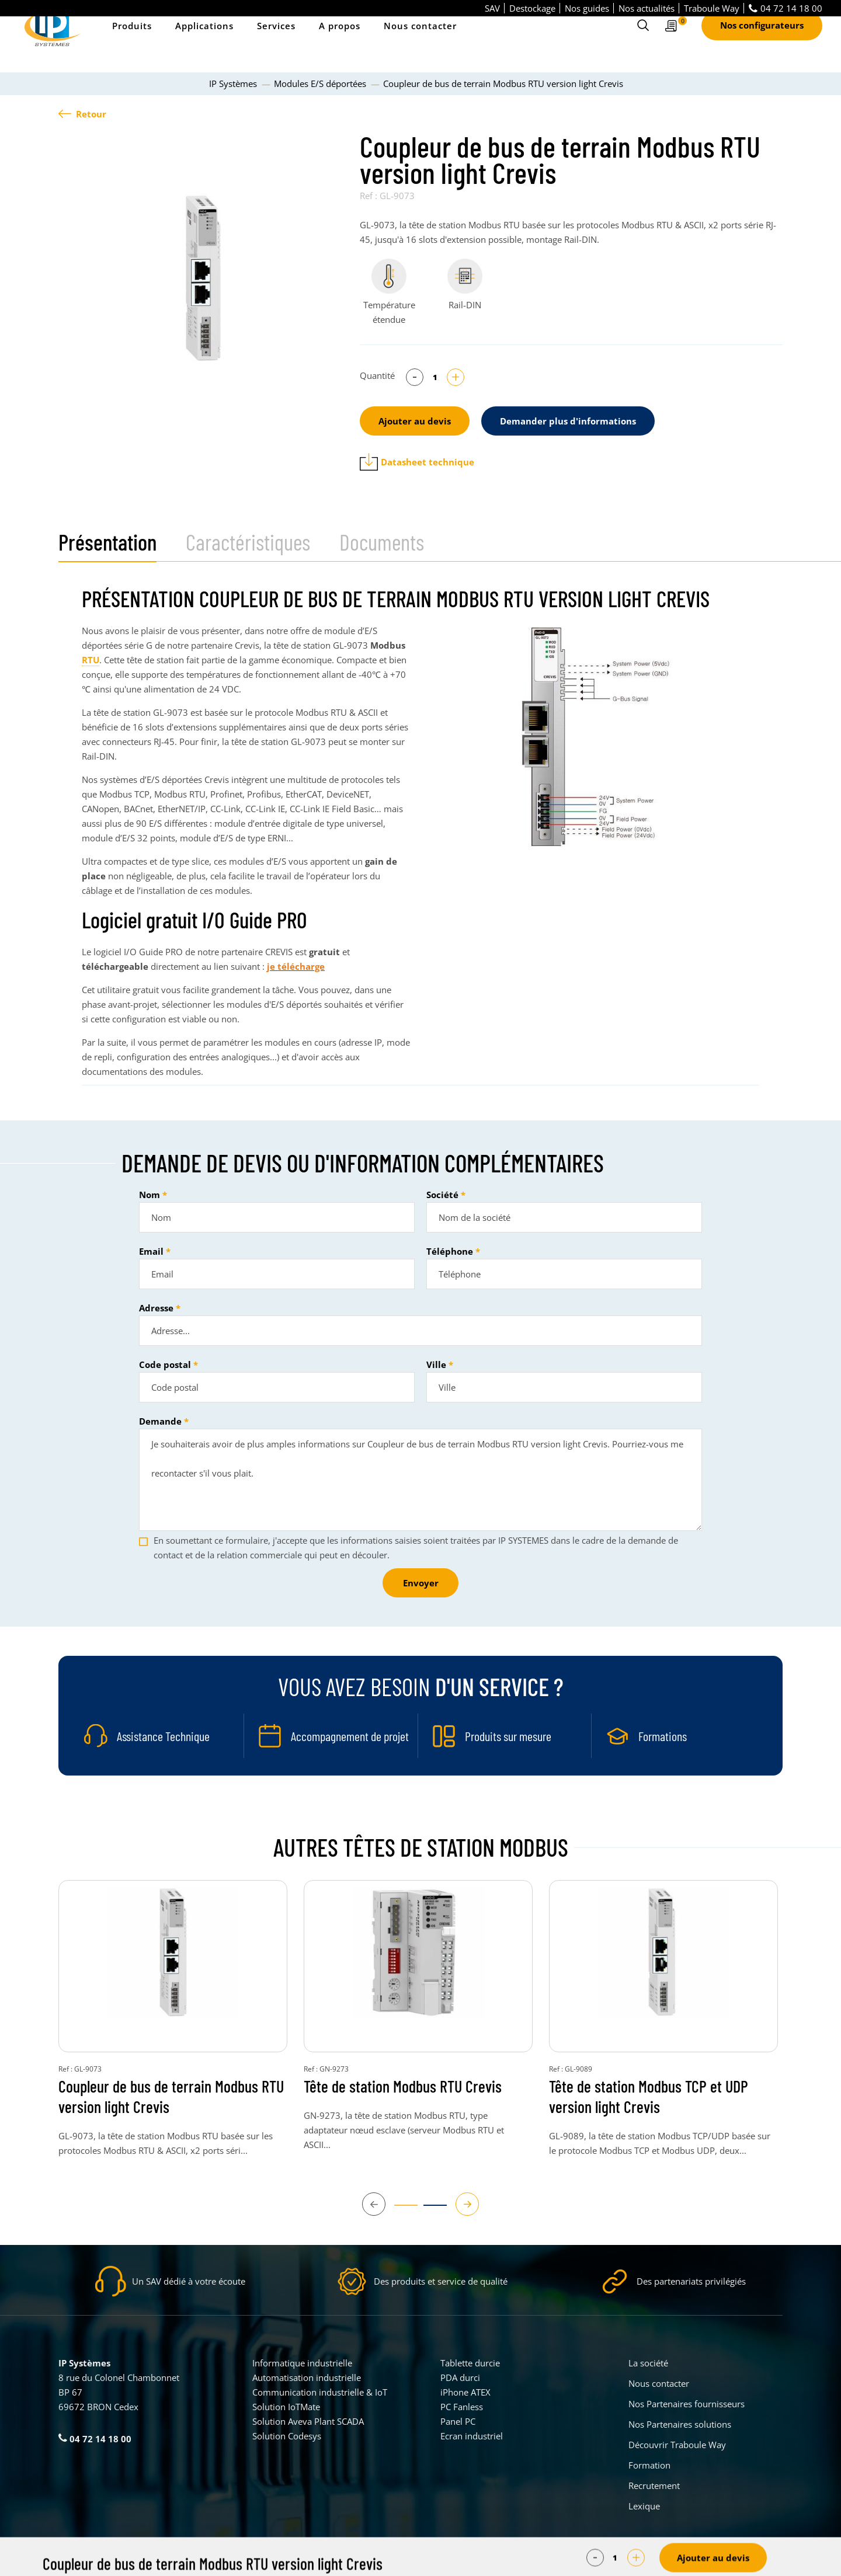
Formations (662, 1736)
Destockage (532, 8)
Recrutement (654, 2485)
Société (442, 1194)
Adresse (156, 1308)
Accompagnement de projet (350, 1736)
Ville (436, 1364)
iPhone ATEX (465, 2392)
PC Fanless (461, 2407)
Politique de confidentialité (496, 2559)
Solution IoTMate (286, 2407)
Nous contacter (420, 41)
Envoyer (421, 1583)
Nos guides (587, 8)
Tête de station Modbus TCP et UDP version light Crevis (648, 2096)
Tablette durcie (470, 2363)
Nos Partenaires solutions (679, 2424)
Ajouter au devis (414, 421)
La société (648, 2363)
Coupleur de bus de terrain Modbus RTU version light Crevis (171, 2096)
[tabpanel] (203, 278)
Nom (149, 1194)
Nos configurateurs (762, 41)
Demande (160, 1421)
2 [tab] (429, 2210)
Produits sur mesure (508, 1736)
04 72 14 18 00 (785, 8)
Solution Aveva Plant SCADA (308, 2421)
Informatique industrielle (302, 2363)
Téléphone (449, 1251)
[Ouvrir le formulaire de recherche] (643, 41)
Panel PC (457, 2421)
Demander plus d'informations (568, 421)
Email (151, 1251)
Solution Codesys (286, 2436)
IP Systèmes (234, 83)
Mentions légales (412, 2559)
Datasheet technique (417, 462)
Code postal (165, 1364)
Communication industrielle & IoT (319, 2392)
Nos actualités (646, 8)
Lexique (644, 2506)
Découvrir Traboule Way (677, 2444)
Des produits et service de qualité (441, 2281)
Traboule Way (711, 8)
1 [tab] (400, 2210)
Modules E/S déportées (321, 83)
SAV (492, 8)
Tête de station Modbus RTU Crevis (403, 2086)
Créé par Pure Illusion (745, 2559)
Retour (82, 114)
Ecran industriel (471, 2436)
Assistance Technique (163, 1736)
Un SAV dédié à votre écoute (188, 2281)
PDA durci (460, 2377)
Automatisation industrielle (306, 2377)
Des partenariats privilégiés (691, 2281)
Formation (649, 2465)
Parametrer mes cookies (333, 2559)
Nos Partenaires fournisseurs (686, 2404)
